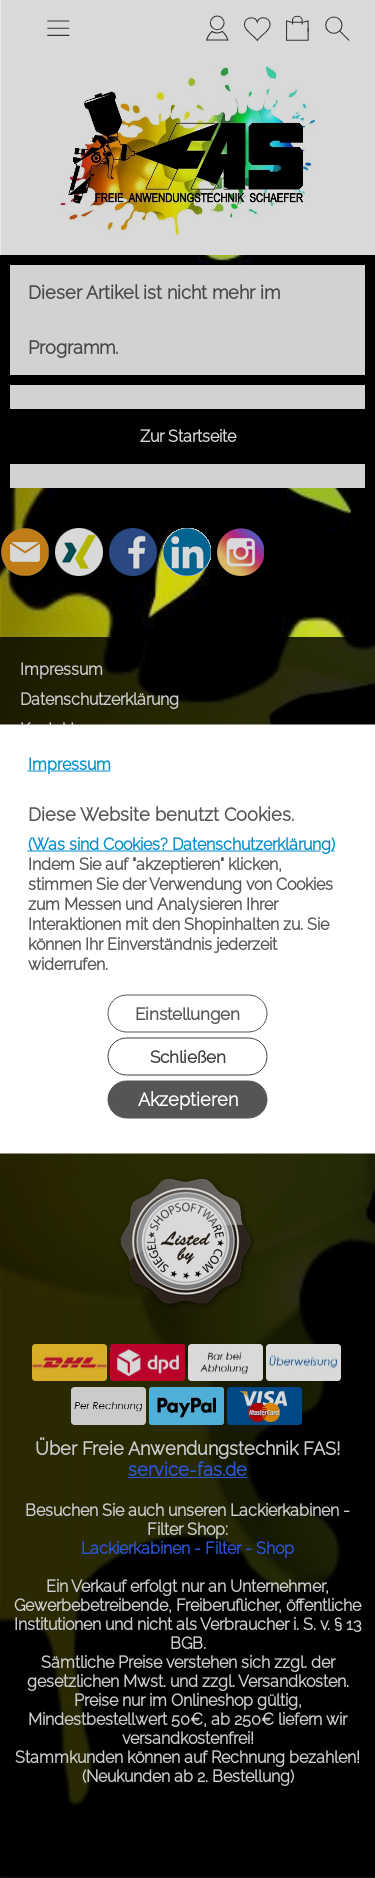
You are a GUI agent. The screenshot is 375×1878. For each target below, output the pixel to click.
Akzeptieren (188, 1099)
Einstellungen (187, 1014)
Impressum (69, 764)
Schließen (188, 1057)
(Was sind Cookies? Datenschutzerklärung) (181, 844)
